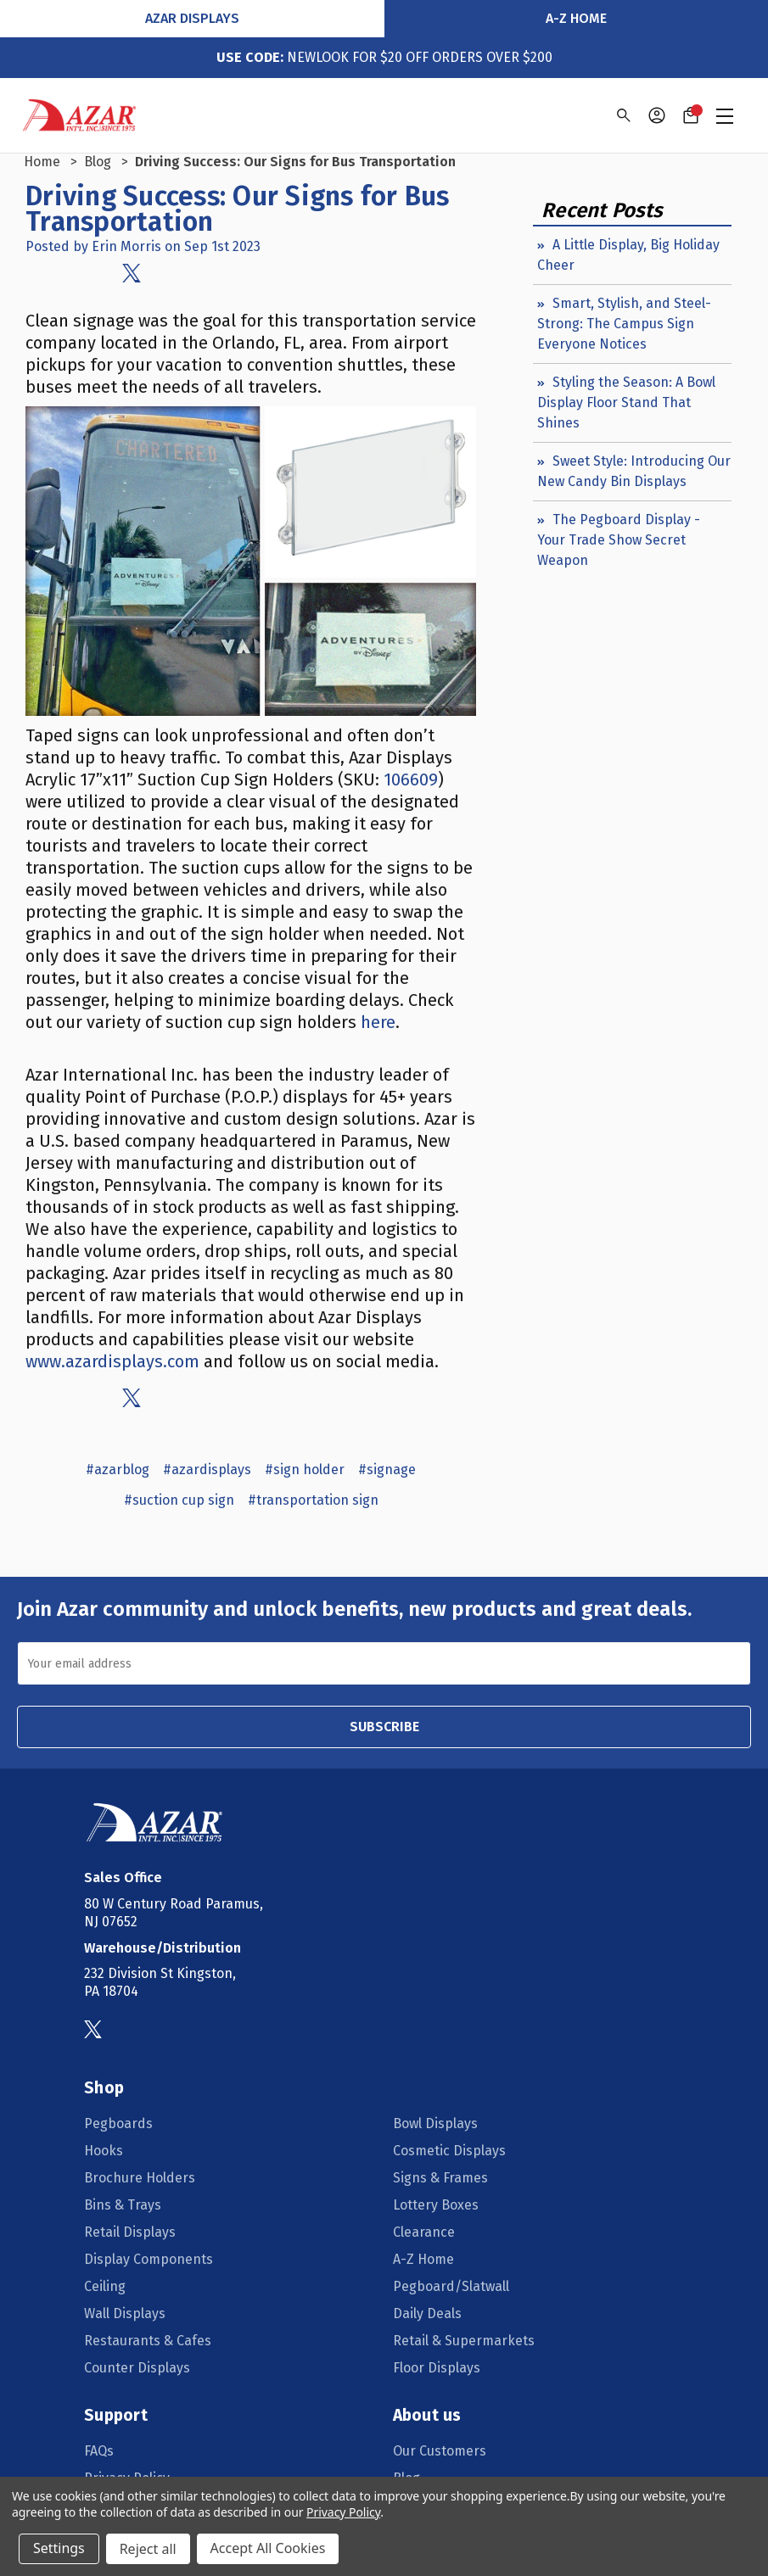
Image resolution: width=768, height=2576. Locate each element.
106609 (411, 778)
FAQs (100, 2450)
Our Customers (439, 2450)
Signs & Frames (440, 2177)
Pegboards (119, 2123)
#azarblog (117, 1469)
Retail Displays (131, 2231)
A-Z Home (576, 18)
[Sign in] (657, 115)
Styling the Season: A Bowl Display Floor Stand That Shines (625, 402)
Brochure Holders (140, 2177)
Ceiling (105, 2285)
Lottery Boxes (436, 2204)
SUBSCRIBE (384, 1726)
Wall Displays (125, 2313)
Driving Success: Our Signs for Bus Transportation (237, 208)
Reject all (148, 2549)
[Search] (622, 115)
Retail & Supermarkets (464, 2340)
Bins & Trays (123, 2204)
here (378, 1021)
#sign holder (305, 1469)
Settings (59, 2549)
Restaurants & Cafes (148, 2340)
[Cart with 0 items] (691, 115)
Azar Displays (192, 18)
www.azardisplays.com (112, 1360)
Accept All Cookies (268, 2549)
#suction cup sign (178, 1499)
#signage (387, 1469)
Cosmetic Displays (449, 2150)
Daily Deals (427, 2313)
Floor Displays (436, 2367)
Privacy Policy (343, 2512)
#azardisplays (207, 1469)
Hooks (104, 2150)
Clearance (424, 2231)
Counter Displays (138, 2367)
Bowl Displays (435, 2123)
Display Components (149, 2258)
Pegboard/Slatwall (451, 2285)
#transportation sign (312, 1499)
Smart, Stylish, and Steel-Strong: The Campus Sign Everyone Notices (623, 323)
